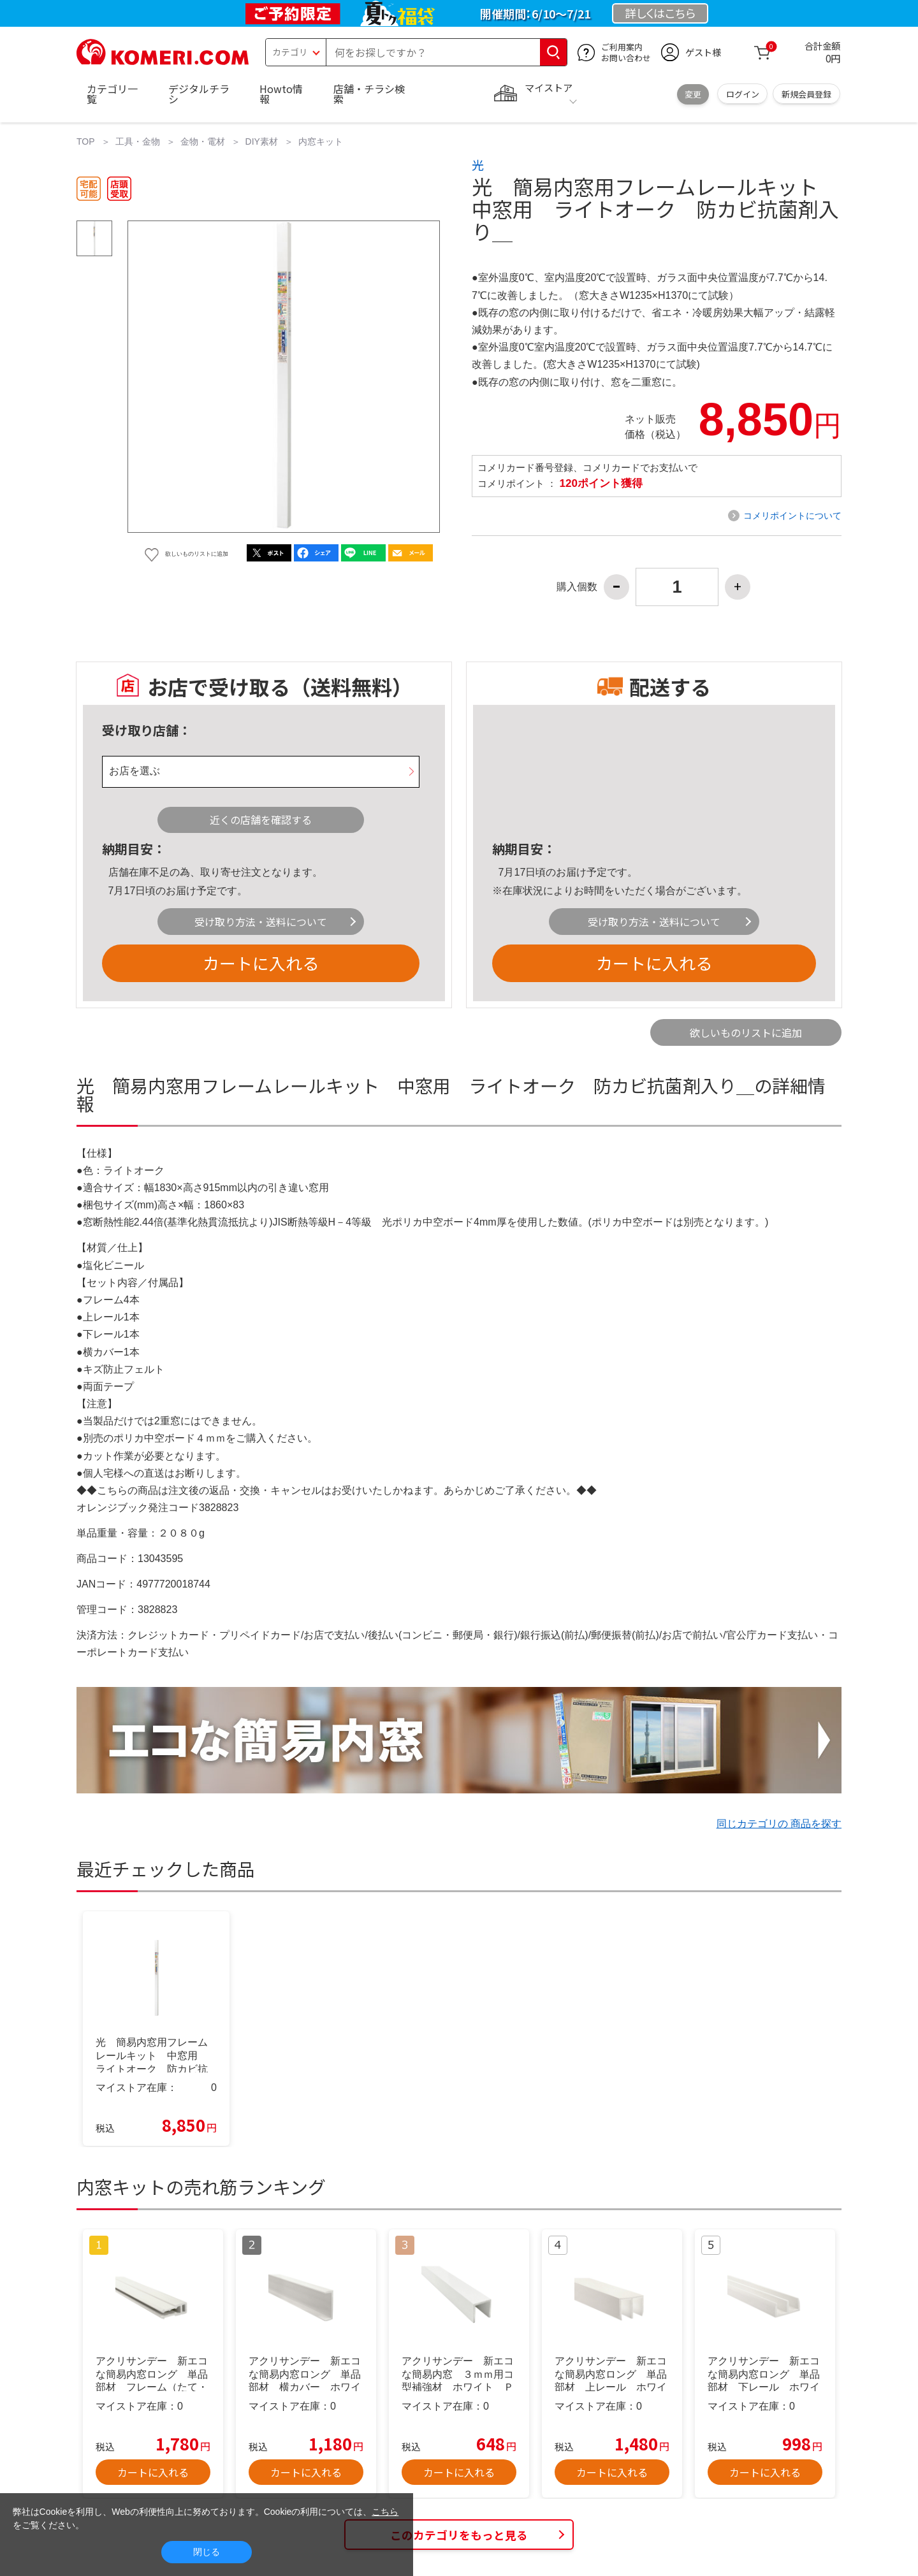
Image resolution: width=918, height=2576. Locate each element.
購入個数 (577, 587)
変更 (693, 94)
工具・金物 (137, 141)
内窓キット (320, 141)
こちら (385, 2512)
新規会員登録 (806, 94)
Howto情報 (281, 93)
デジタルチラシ (198, 93)
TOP (85, 141)
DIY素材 (261, 141)
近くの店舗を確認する (261, 819)
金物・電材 (202, 141)
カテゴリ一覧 (112, 93)
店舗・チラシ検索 (369, 93)
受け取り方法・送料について (260, 921)
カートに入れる (261, 962)
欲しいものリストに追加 (746, 1032)
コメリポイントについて (792, 515)
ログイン (742, 94)
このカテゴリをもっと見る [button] (459, 2535)
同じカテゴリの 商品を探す (779, 1823)
